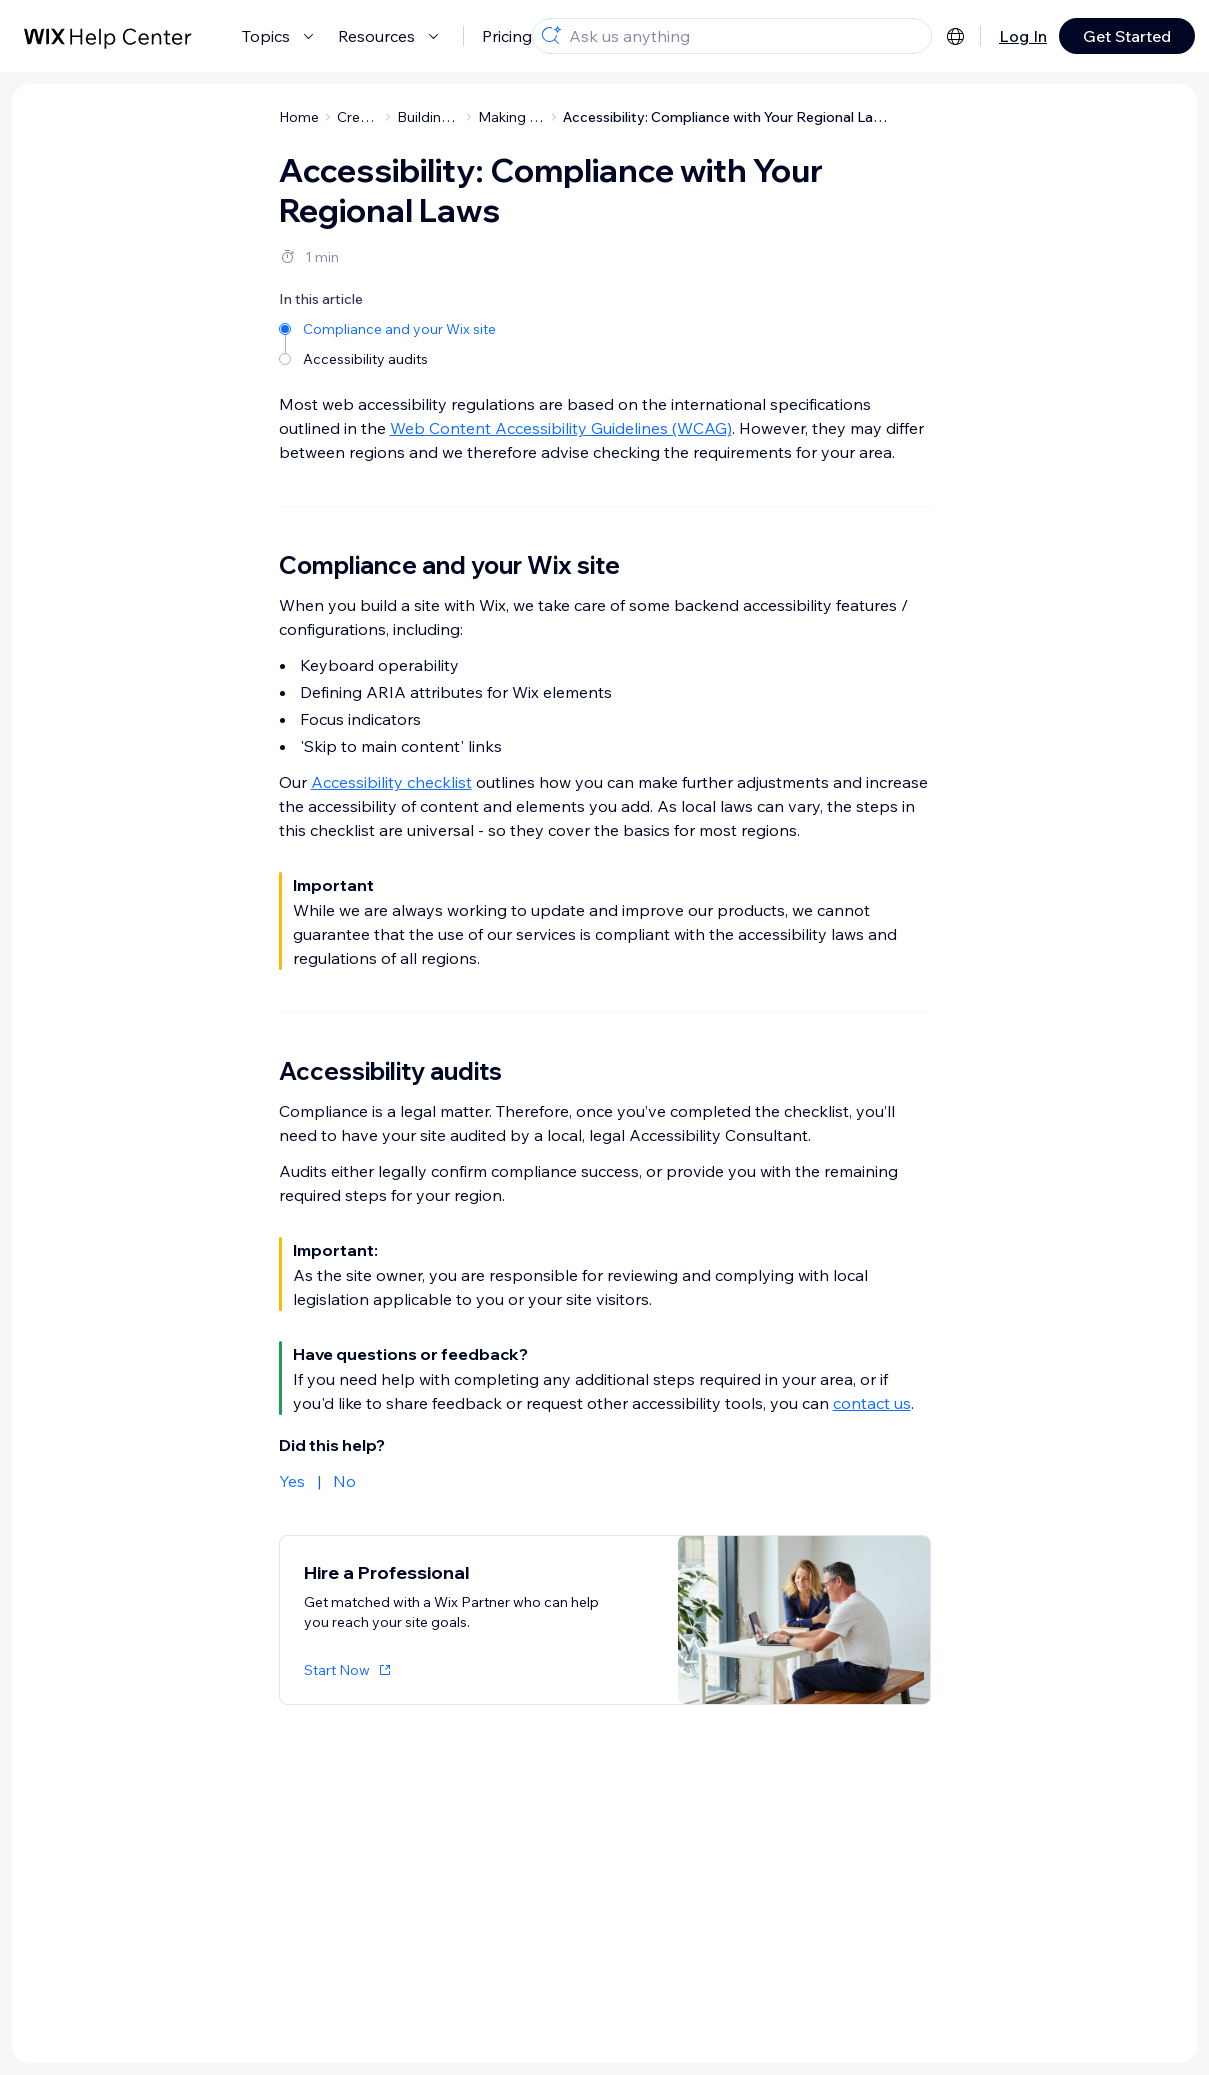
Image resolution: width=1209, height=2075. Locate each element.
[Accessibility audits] (389, 359)
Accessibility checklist (391, 782)
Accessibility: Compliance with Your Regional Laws (727, 117)
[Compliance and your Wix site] (389, 329)
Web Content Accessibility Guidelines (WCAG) (561, 428)
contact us (872, 1403)
